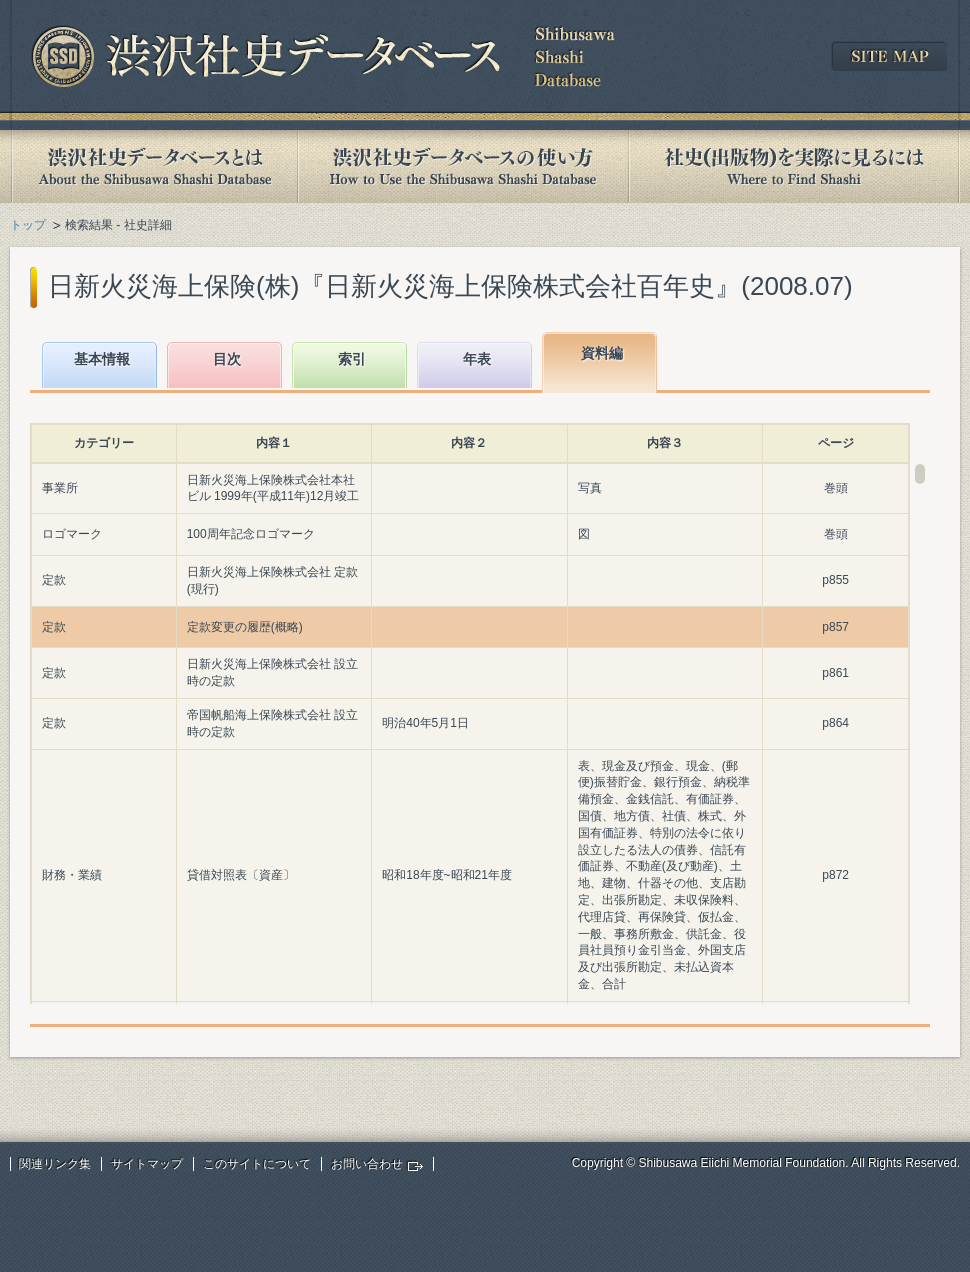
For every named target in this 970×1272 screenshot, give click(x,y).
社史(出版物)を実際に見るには (794, 166)
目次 (227, 359)
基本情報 (102, 359)
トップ (28, 225)
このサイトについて (257, 1164)
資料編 (602, 353)
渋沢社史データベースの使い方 (463, 166)
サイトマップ (147, 1164)
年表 (477, 359)
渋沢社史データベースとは (153, 166)
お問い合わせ (367, 1164)
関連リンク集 (55, 1164)
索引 (352, 359)
